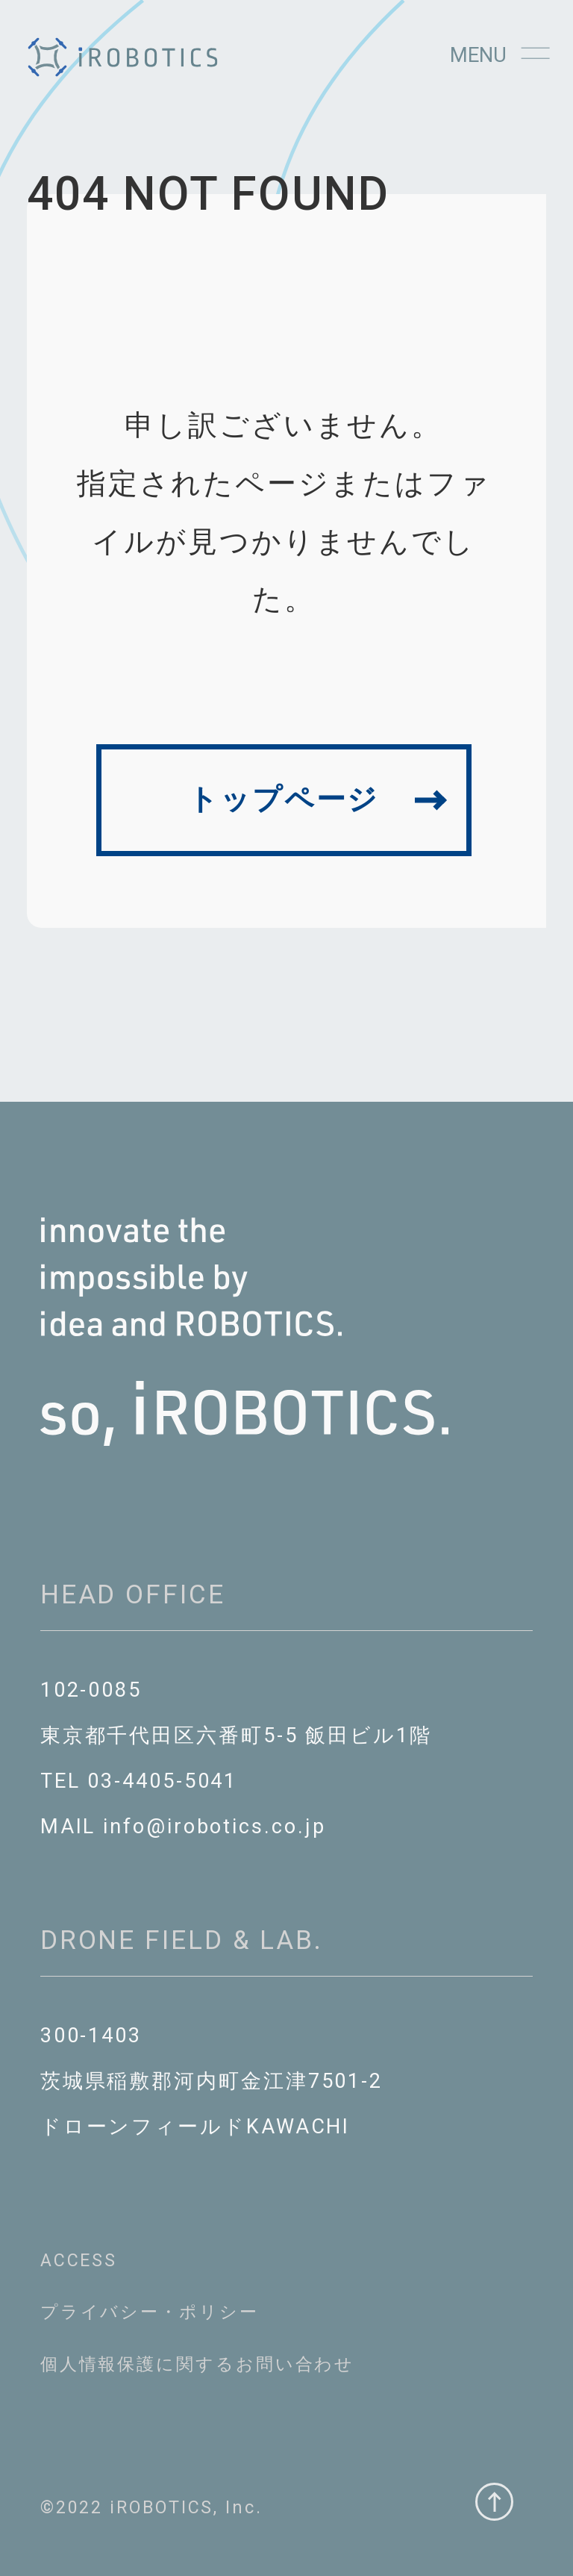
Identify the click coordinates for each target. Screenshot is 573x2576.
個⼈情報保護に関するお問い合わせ (197, 2364)
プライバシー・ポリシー (149, 2311)
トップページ (283, 799)
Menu (500, 55)
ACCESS (78, 2260)
